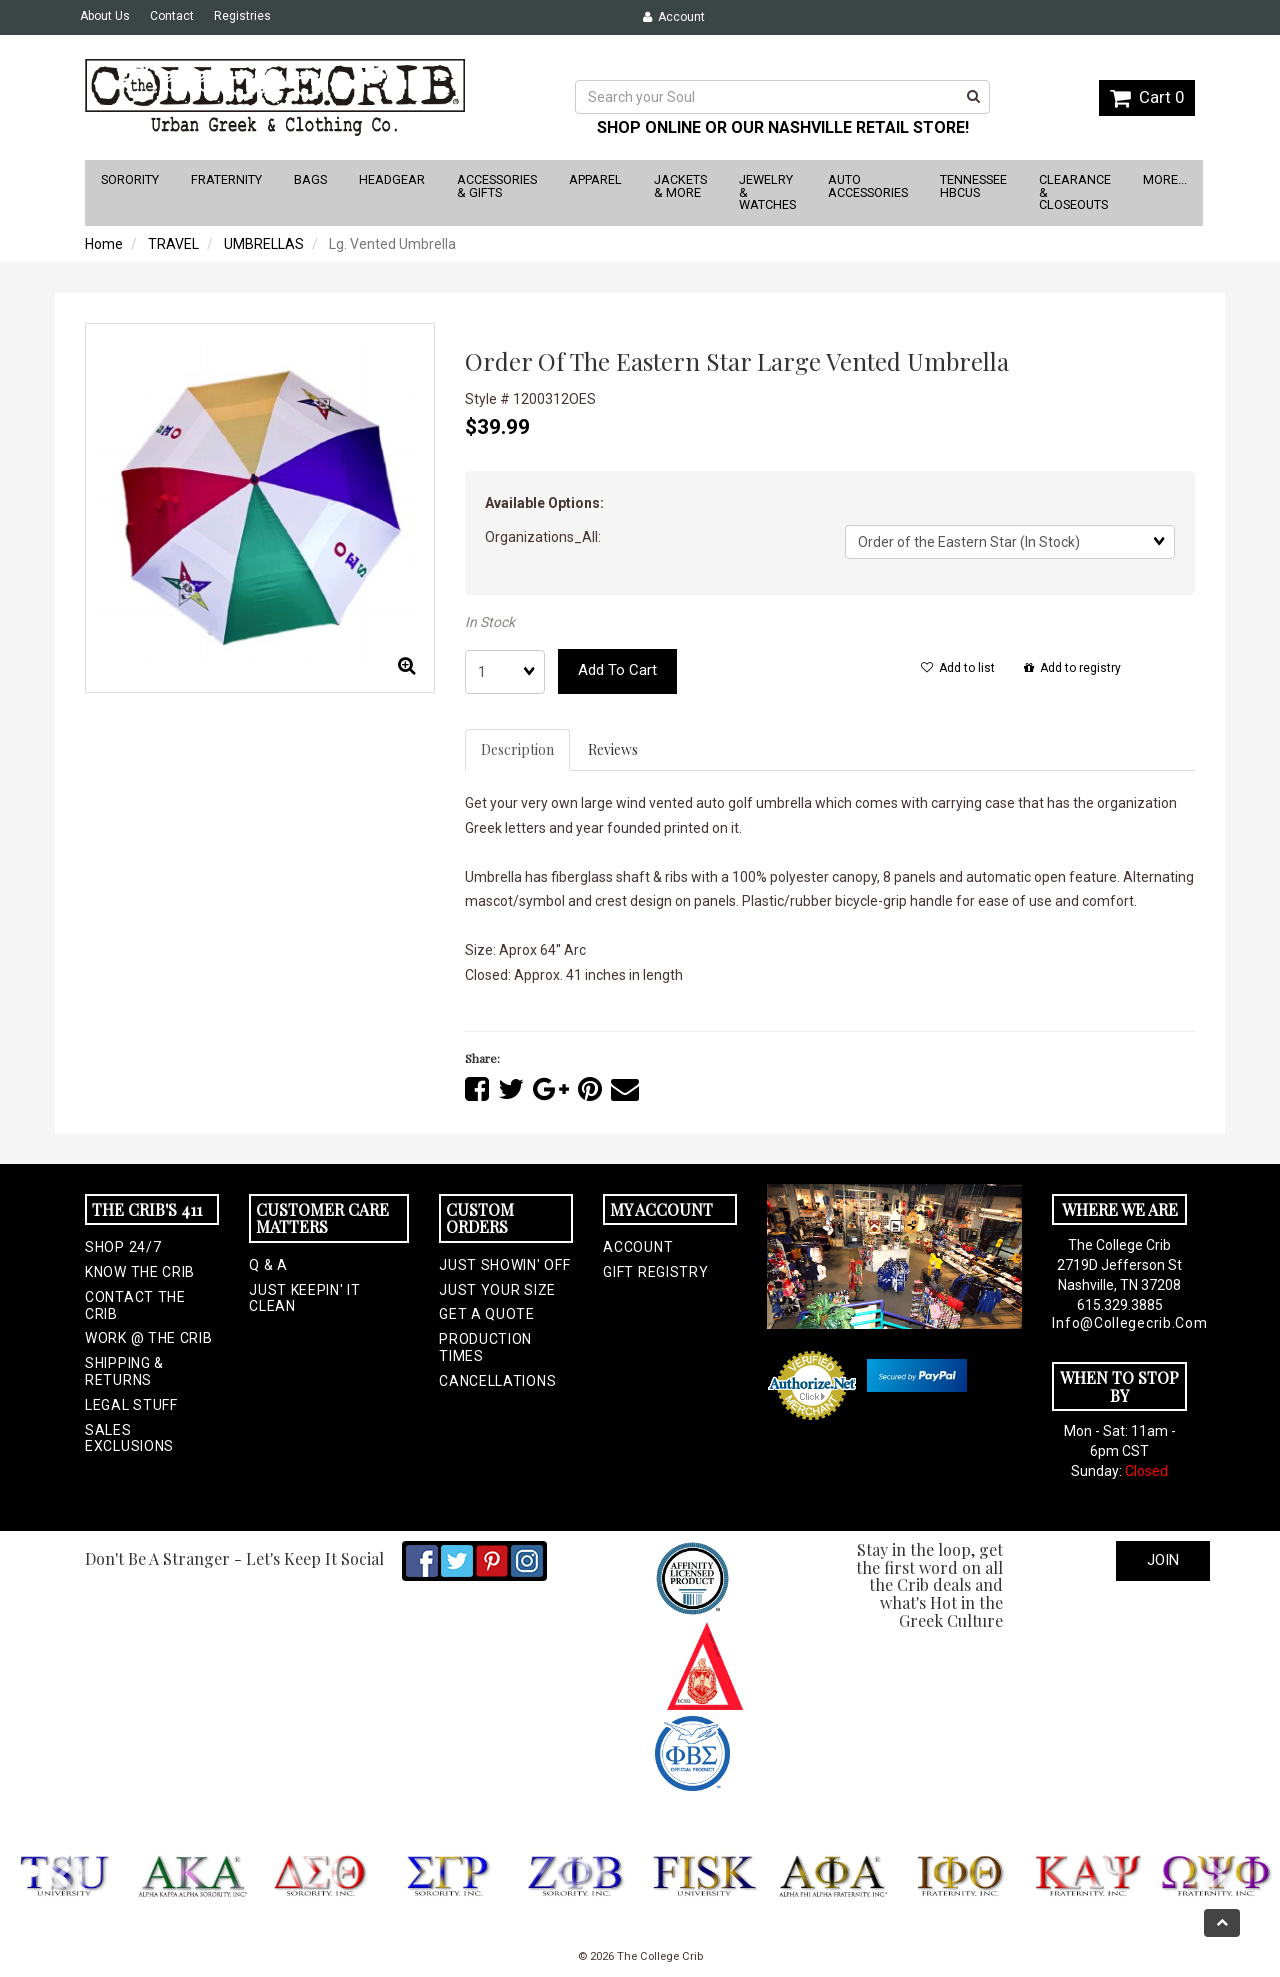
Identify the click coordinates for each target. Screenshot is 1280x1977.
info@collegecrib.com (1119, 1323)
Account (674, 17)
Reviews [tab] (613, 749)
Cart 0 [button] (1147, 97)
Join (1163, 1560)
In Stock (490, 622)
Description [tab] (517, 749)
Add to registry (1072, 668)
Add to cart (617, 670)
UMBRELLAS (264, 244)
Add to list (958, 668)
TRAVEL (173, 244)
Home (104, 244)
